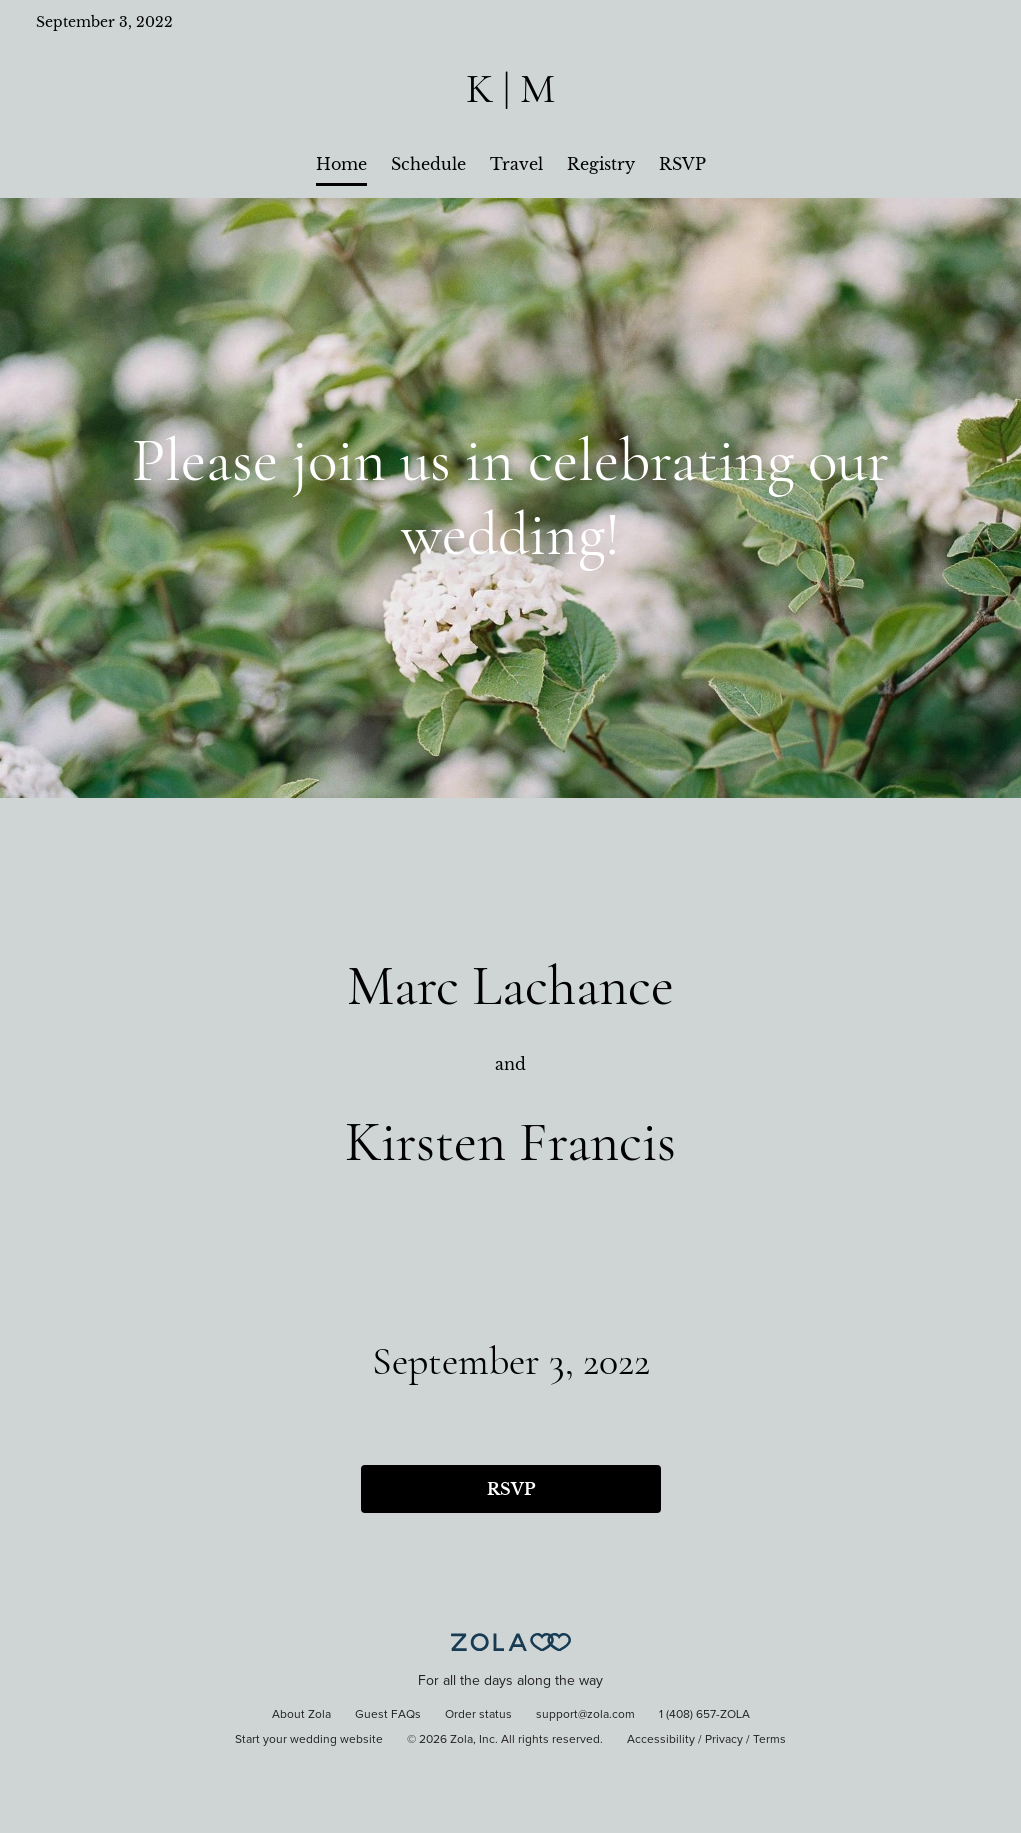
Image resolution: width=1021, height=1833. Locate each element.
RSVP (682, 164)
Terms (769, 1740)
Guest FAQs (388, 1715)
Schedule (428, 164)
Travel (516, 164)
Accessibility (661, 1740)
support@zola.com (585, 1715)
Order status (478, 1715)
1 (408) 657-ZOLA (704, 1715)
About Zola (301, 1715)
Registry (601, 164)
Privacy (724, 1740)
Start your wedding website (309, 1740)
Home (341, 164)
